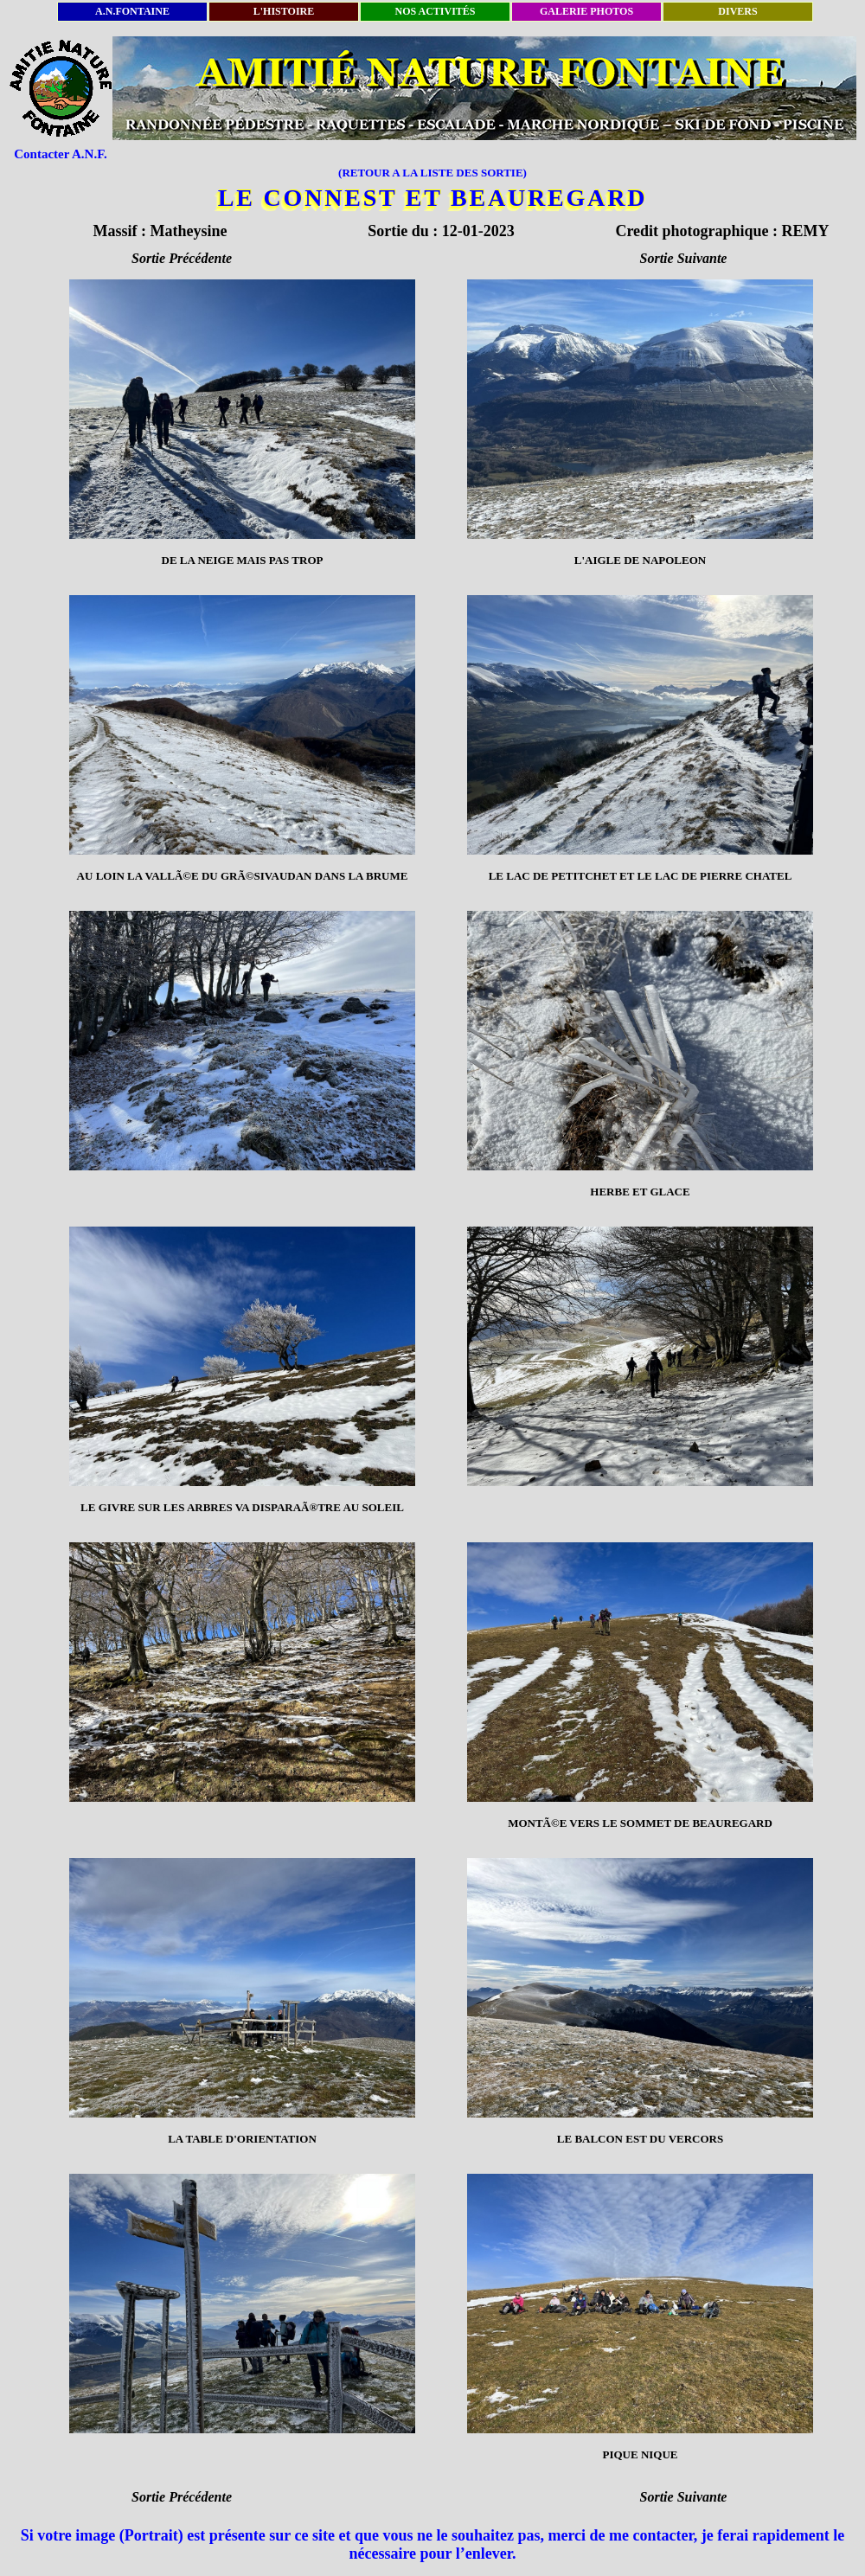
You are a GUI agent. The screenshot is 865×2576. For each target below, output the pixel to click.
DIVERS (737, 11)
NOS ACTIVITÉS (434, 11)
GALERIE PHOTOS (586, 11)
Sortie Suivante (683, 258)
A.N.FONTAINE (132, 11)
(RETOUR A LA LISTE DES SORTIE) (432, 172)
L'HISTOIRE (283, 11)
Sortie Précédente (181, 258)
